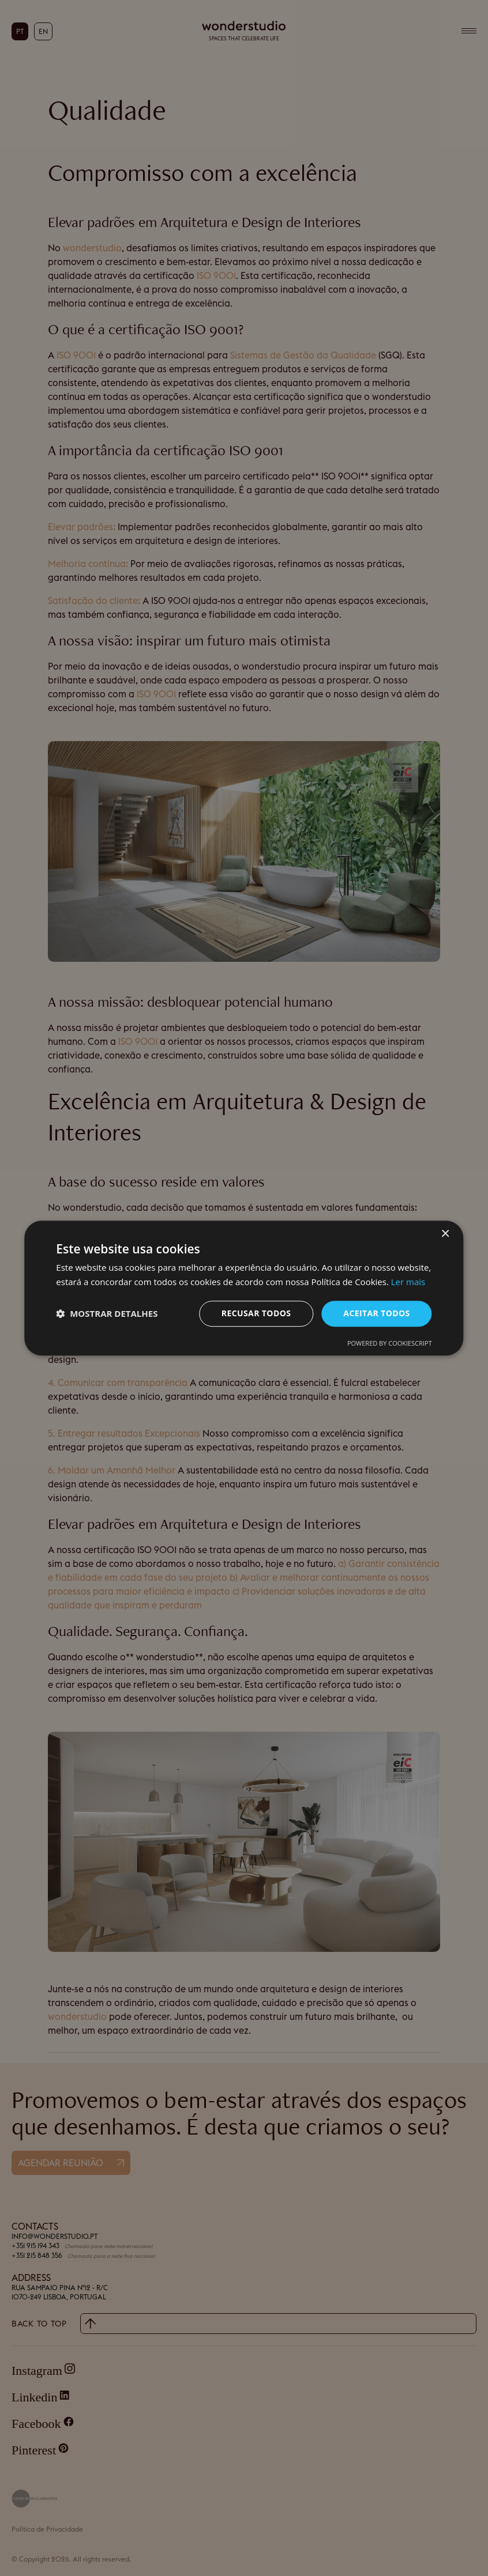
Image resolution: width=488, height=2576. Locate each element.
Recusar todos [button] (256, 1313)
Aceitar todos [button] (376, 1313)
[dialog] (244, 1288)
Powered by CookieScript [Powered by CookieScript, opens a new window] (389, 1343)
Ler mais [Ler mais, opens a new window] (408, 1281)
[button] (106, 1313)
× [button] (445, 1234)
